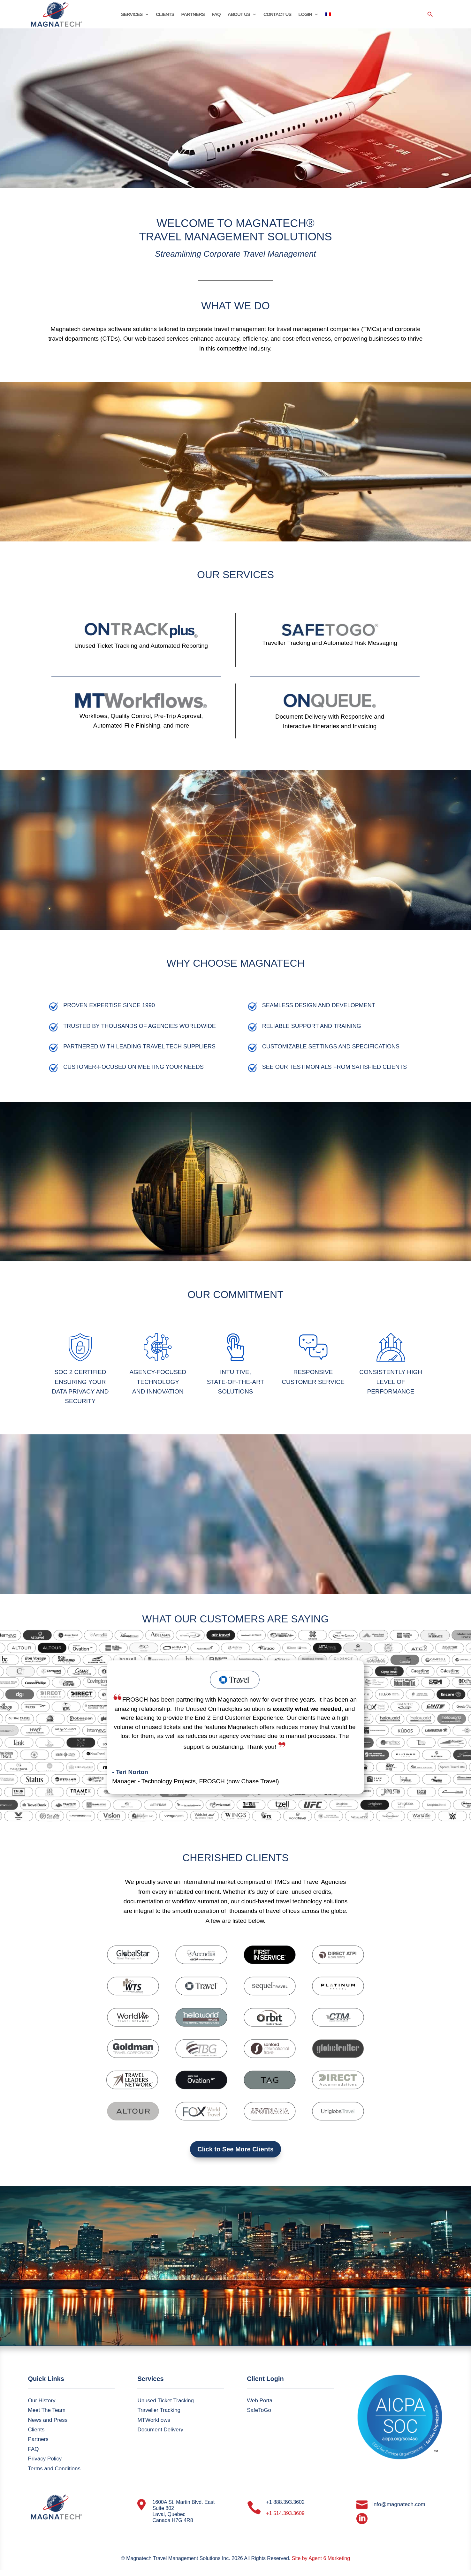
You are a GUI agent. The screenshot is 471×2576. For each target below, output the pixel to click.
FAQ (216, 14)
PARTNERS (192, 14)
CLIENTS (165, 14)
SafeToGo (259, 2410)
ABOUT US (239, 14)
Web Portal (260, 2401)
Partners (38, 2439)
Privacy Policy (45, 2459)
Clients (36, 2430)
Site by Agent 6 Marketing (321, 2558)
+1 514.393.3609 (285, 2513)
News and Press (48, 2420)
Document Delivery (160, 2430)
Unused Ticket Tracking (165, 2401)
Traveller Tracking (158, 2410)
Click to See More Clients (235, 2149)
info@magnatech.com (398, 2504)
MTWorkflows (153, 2420)
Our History (42, 2401)
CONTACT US (277, 14)
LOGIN (305, 14)
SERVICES (132, 14)
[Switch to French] (328, 15)
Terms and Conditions (54, 2469)
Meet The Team (47, 2410)
